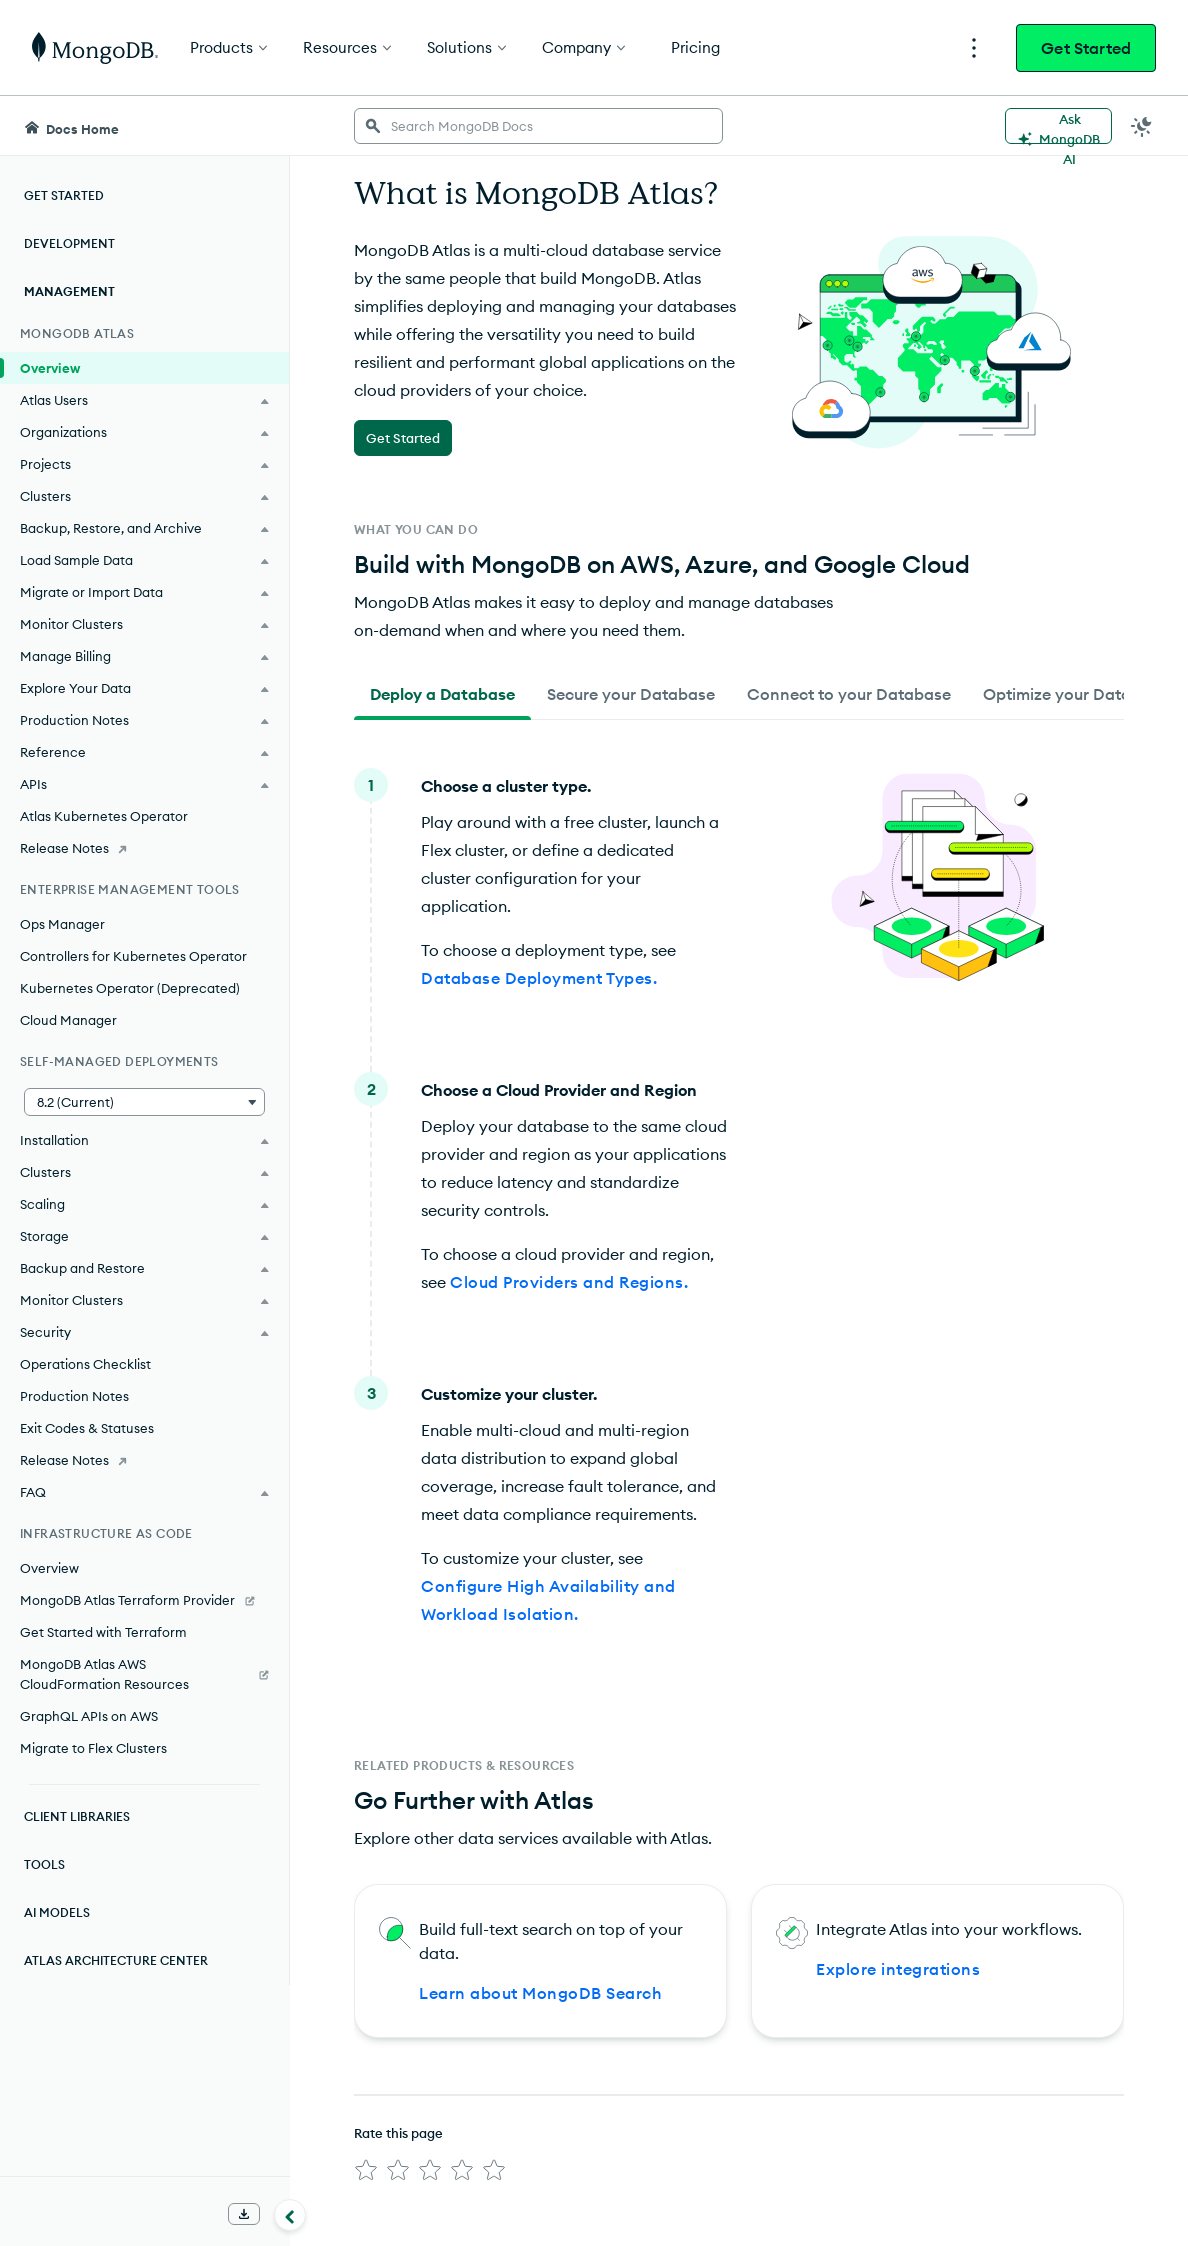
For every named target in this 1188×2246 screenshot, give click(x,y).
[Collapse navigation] (290, 2215)
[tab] (442, 694)
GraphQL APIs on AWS (89, 1716)
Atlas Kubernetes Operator (104, 816)
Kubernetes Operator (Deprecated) (130, 988)
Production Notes (74, 1396)
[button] (144, 1102)
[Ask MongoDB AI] (1058, 126)
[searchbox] (538, 126)
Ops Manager (62, 924)
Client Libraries (77, 1816)
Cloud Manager (68, 1020)
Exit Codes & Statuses (87, 1428)
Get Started (1086, 48)
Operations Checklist (85, 1364)
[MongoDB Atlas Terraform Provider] (144, 1600)
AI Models (57, 1912)
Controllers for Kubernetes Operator (133, 956)
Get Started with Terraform (103, 1632)
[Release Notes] (144, 848)
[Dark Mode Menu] (1142, 126)
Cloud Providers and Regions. (569, 1282)
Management (69, 291)
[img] (366, 2170)
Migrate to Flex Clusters (93, 1748)
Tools (44, 1864)
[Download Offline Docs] (244, 2214)
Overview (50, 368)
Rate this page (398, 2133)
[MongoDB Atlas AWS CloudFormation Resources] (144, 1674)
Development (69, 243)
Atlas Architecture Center (116, 1960)
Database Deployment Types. (539, 978)
